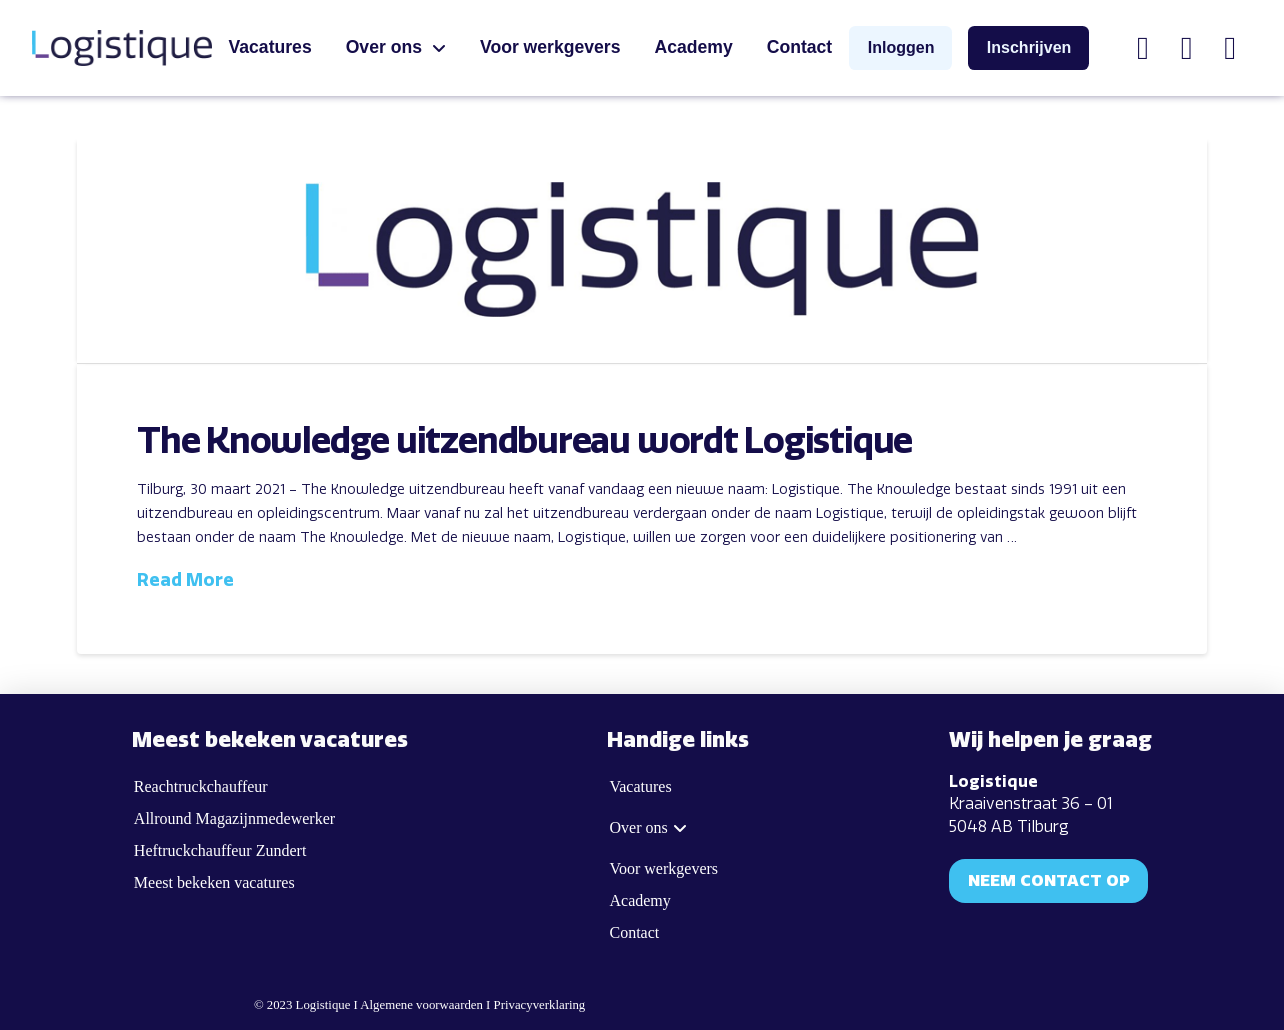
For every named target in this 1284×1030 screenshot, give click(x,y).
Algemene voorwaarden (421, 1005)
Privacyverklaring (540, 1005)
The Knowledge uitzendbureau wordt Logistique (524, 441)
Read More (185, 580)
